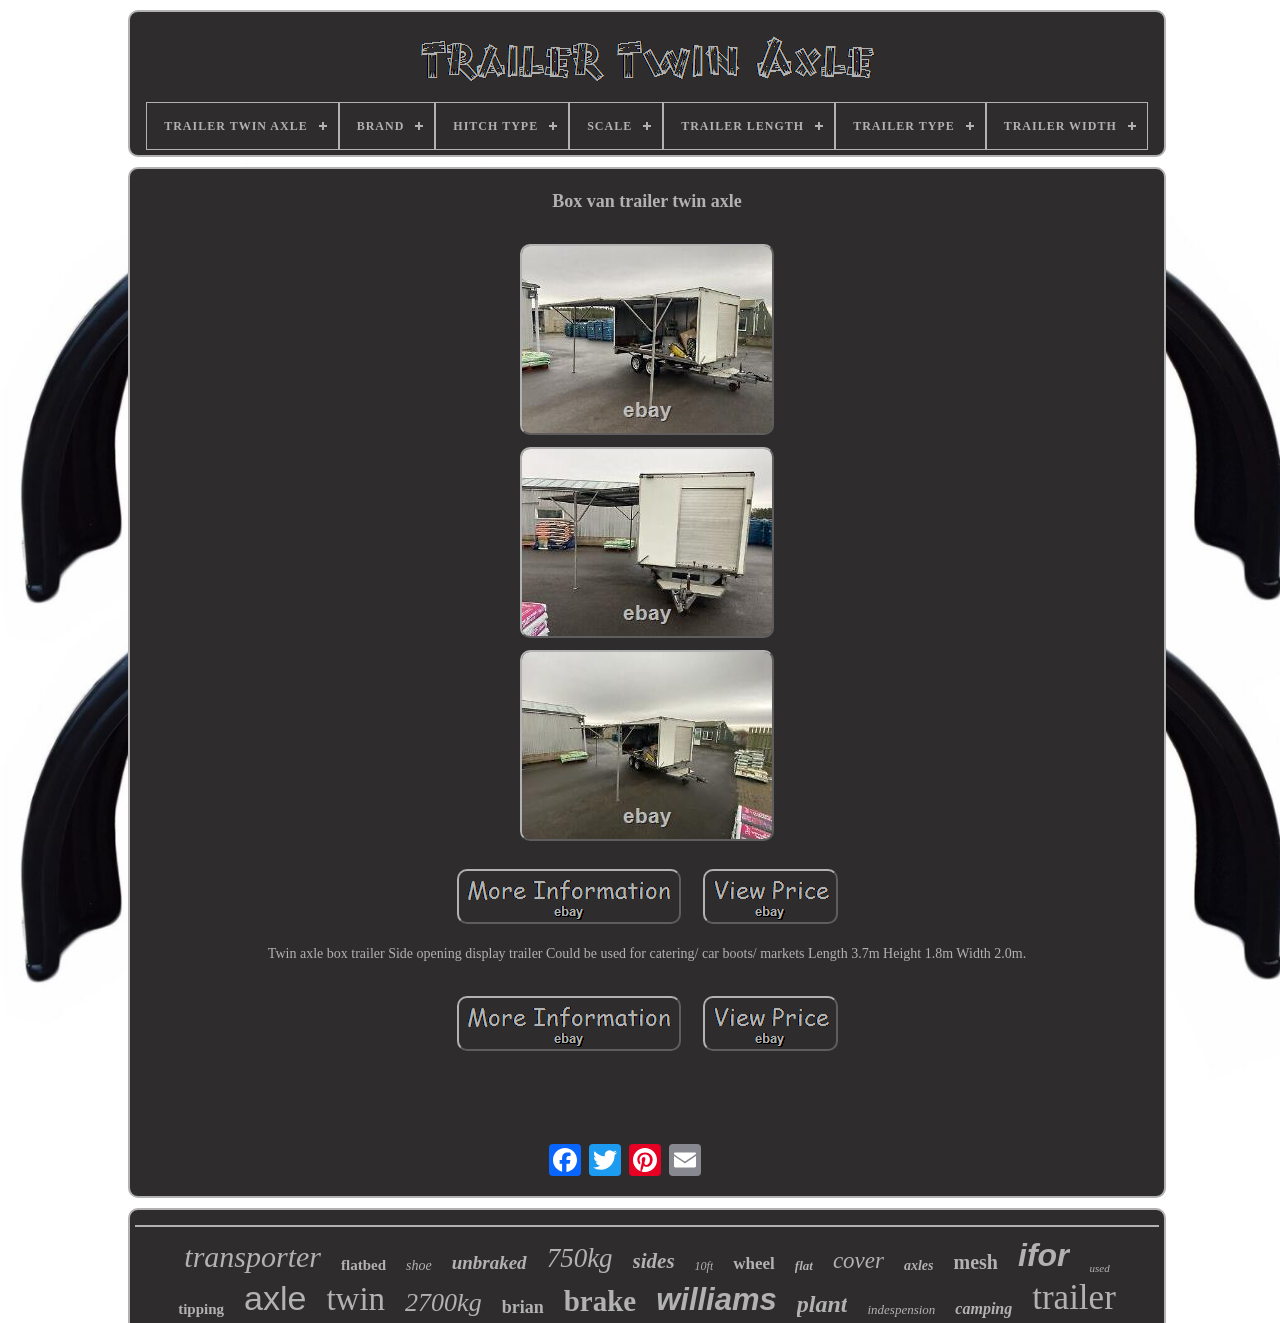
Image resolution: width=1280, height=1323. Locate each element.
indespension (901, 1309)
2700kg (443, 1302)
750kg (580, 1258)
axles (919, 1265)
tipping (201, 1309)
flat (804, 1265)
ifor (1044, 1255)
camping (983, 1308)
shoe (419, 1265)
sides (654, 1261)
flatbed (363, 1265)
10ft (704, 1266)
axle (275, 1298)
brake (600, 1301)
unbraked (489, 1262)
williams (716, 1299)
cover (858, 1260)
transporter (252, 1256)
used (1100, 1268)
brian (523, 1307)
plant (822, 1304)
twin (355, 1299)
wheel (754, 1263)
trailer (1074, 1297)
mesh (976, 1262)
